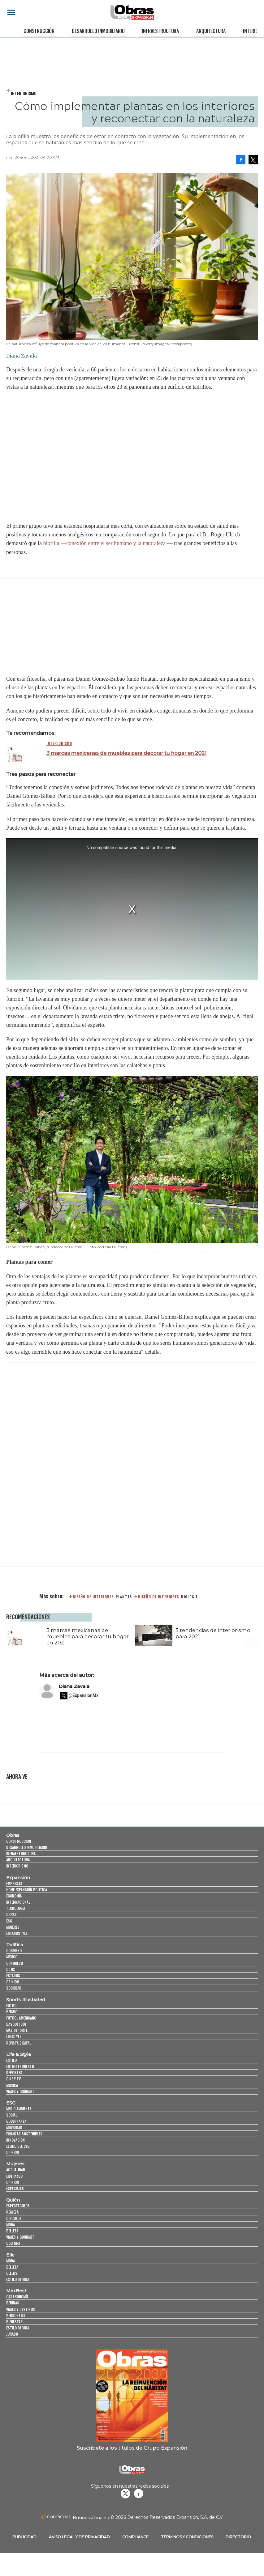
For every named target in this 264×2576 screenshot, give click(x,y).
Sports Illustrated (25, 2003)
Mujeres (12, 1930)
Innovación (15, 2143)
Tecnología (15, 1912)
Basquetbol (16, 2027)
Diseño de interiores (158, 1596)
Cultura (13, 2247)
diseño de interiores (93, 1596)
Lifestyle (13, 2040)
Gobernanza (16, 2125)
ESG (9, 1924)
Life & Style (18, 2058)
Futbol (12, 2009)
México (11, 1960)
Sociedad (13, 1991)
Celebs (11, 2276)
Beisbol (12, 2015)
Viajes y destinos (20, 2313)
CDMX (10, 1973)
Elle (10, 2258)
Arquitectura (211, 31)
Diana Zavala (73, 1690)
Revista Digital (18, 2046)
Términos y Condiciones (187, 2540)
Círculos (14, 2222)
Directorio (238, 2540)
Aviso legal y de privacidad (79, 2540)
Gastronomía (17, 2300)
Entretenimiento (20, 2070)
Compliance (135, 2540)
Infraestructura (160, 31)
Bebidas (12, 2306)
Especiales (15, 2192)
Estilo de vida (17, 2283)
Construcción (39, 31)
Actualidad (15, 2173)
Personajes (15, 2319)
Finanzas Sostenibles (24, 2137)
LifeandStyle (16, 1936)
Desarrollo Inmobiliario (98, 31)
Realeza (12, 2216)
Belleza (12, 2234)
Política (14, 1949)
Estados (13, 1979)
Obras (12, 1839)
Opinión (12, 1985)
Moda (10, 2228)
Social (11, 2118)
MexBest (16, 2295)
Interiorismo (24, 93)
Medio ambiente (18, 2112)
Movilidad (14, 2131)
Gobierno (14, 1954)
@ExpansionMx (84, 1699)
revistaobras (125, 2497)
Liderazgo (14, 2179)
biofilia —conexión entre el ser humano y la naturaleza (104, 543)
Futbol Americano (21, 2021)
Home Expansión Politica (26, 1893)
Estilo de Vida (17, 2331)
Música (12, 2089)
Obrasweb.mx (138, 2497)
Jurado (12, 2338)
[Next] (251, 1632)
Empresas (14, 1887)
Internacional (18, 1905)
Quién (13, 2204)
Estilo (11, 2063)
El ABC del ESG (17, 2149)
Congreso (14, 1966)
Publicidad (24, 2540)
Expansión (18, 1881)
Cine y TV (13, 2082)
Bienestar (14, 2325)
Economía (14, 1899)
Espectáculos (18, 2209)
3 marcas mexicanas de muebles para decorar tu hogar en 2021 (126, 753)
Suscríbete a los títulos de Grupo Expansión (132, 2451)
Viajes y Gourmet (20, 2095)
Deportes (14, 2076)
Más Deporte (17, 2034)
